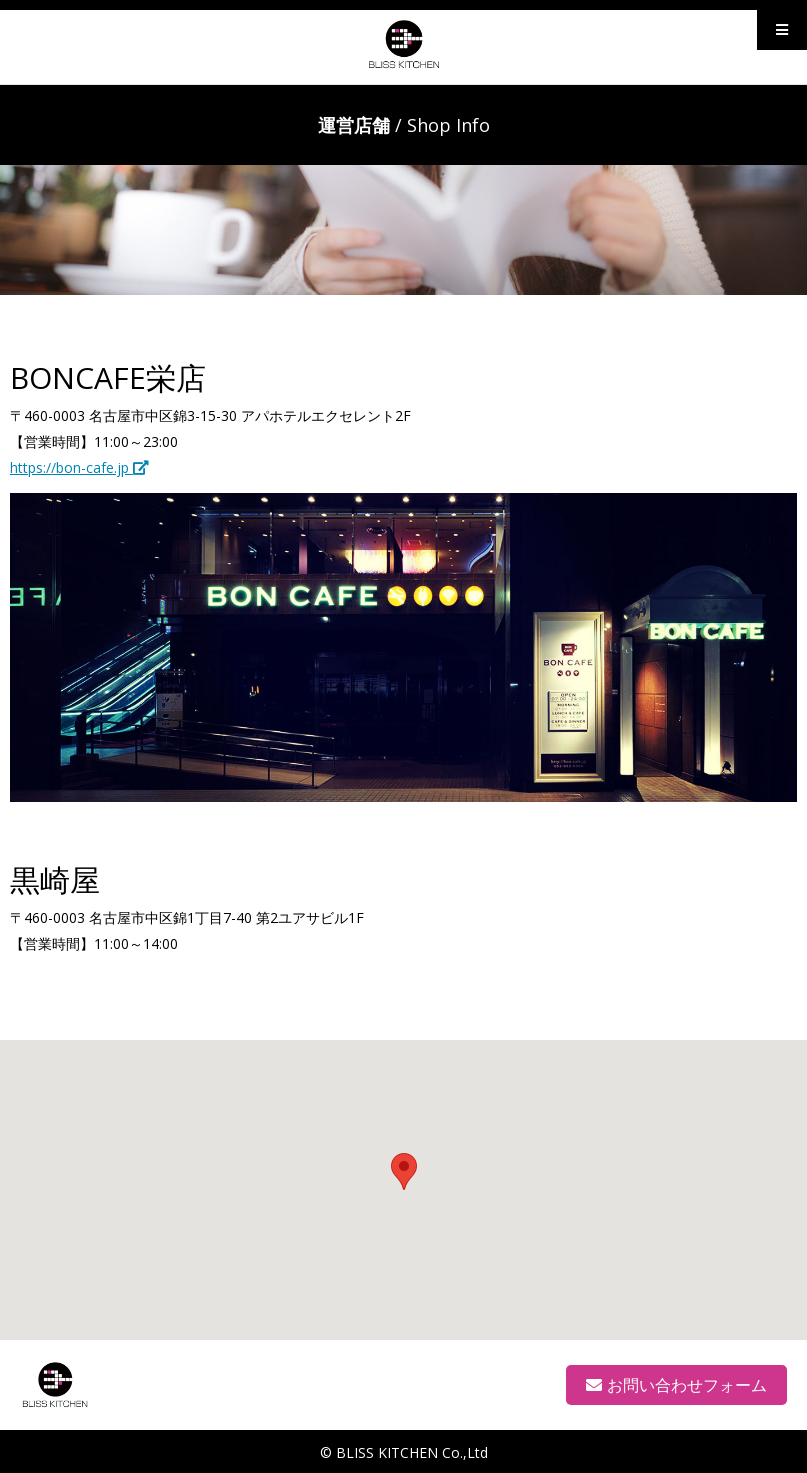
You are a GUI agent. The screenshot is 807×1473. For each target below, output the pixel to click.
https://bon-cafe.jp (79, 467)
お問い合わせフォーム (676, 1385)
